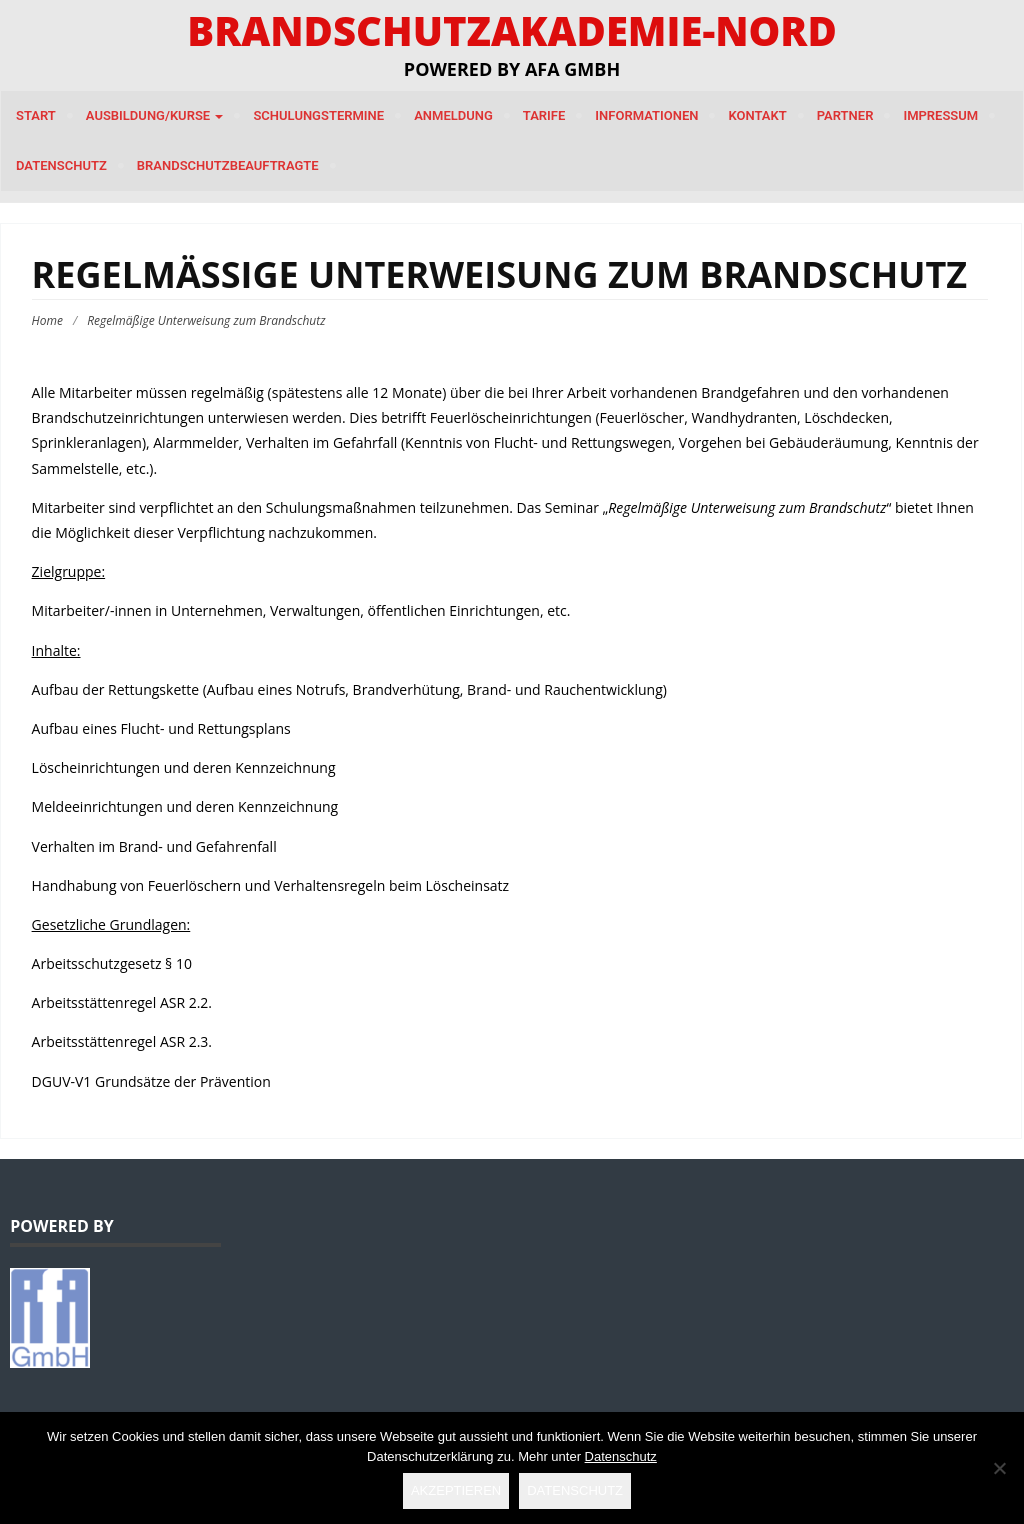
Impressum (940, 115)
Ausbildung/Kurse (155, 115)
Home (47, 320)
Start (36, 115)
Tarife (544, 115)
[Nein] (999, 1468)
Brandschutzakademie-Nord (512, 30)
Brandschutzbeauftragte (228, 165)
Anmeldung (453, 115)
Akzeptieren (456, 1490)
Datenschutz (61, 165)
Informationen (646, 115)
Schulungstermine (318, 115)
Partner (845, 115)
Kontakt (757, 115)
